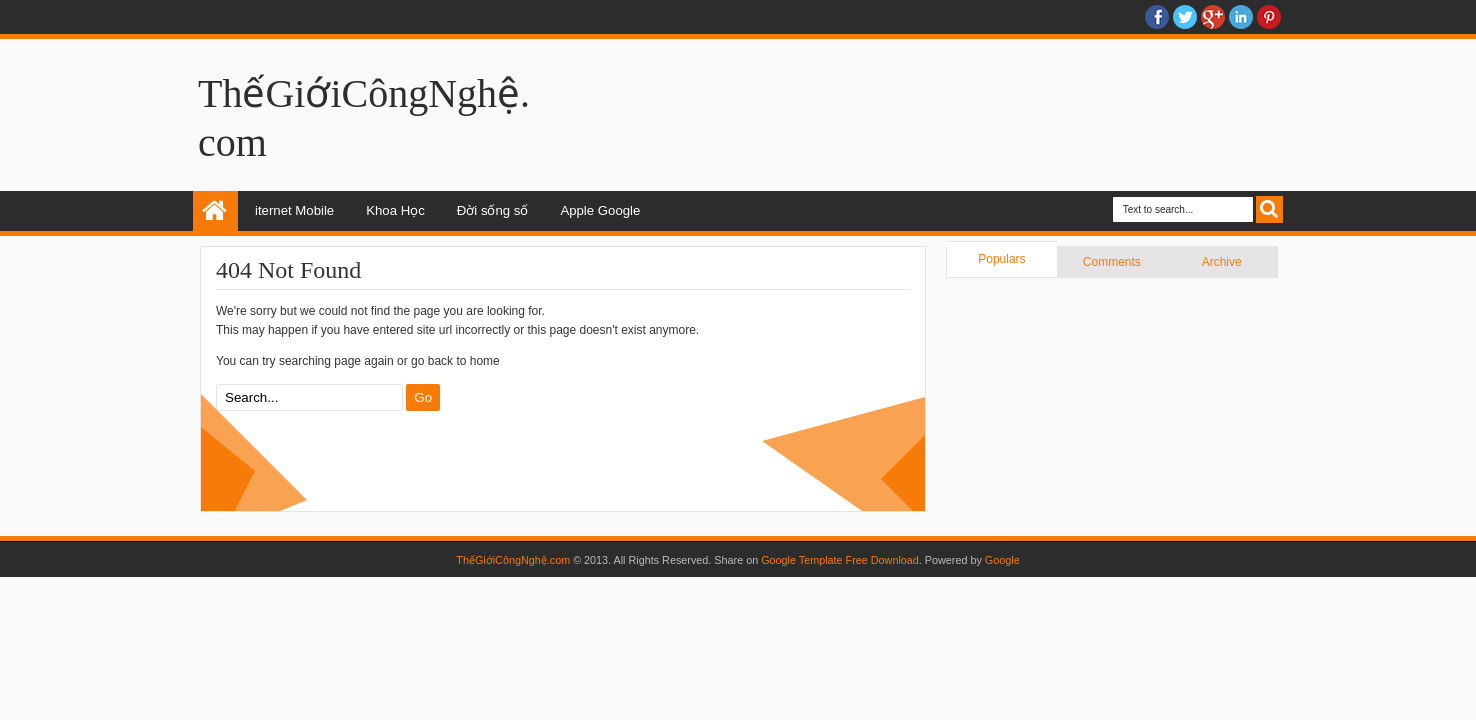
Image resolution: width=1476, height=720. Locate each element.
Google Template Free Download (840, 560)
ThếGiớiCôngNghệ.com (513, 560)
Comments (1112, 262)
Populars (1001, 259)
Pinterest (1269, 17)
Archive (1222, 262)
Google (1002, 560)
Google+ (1213, 17)
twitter (1185, 17)
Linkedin (1241, 17)
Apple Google (600, 210)
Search (1269, 209)
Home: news (215, 211)
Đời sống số (493, 210)
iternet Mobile (294, 210)
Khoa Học (395, 210)
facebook (1157, 17)
